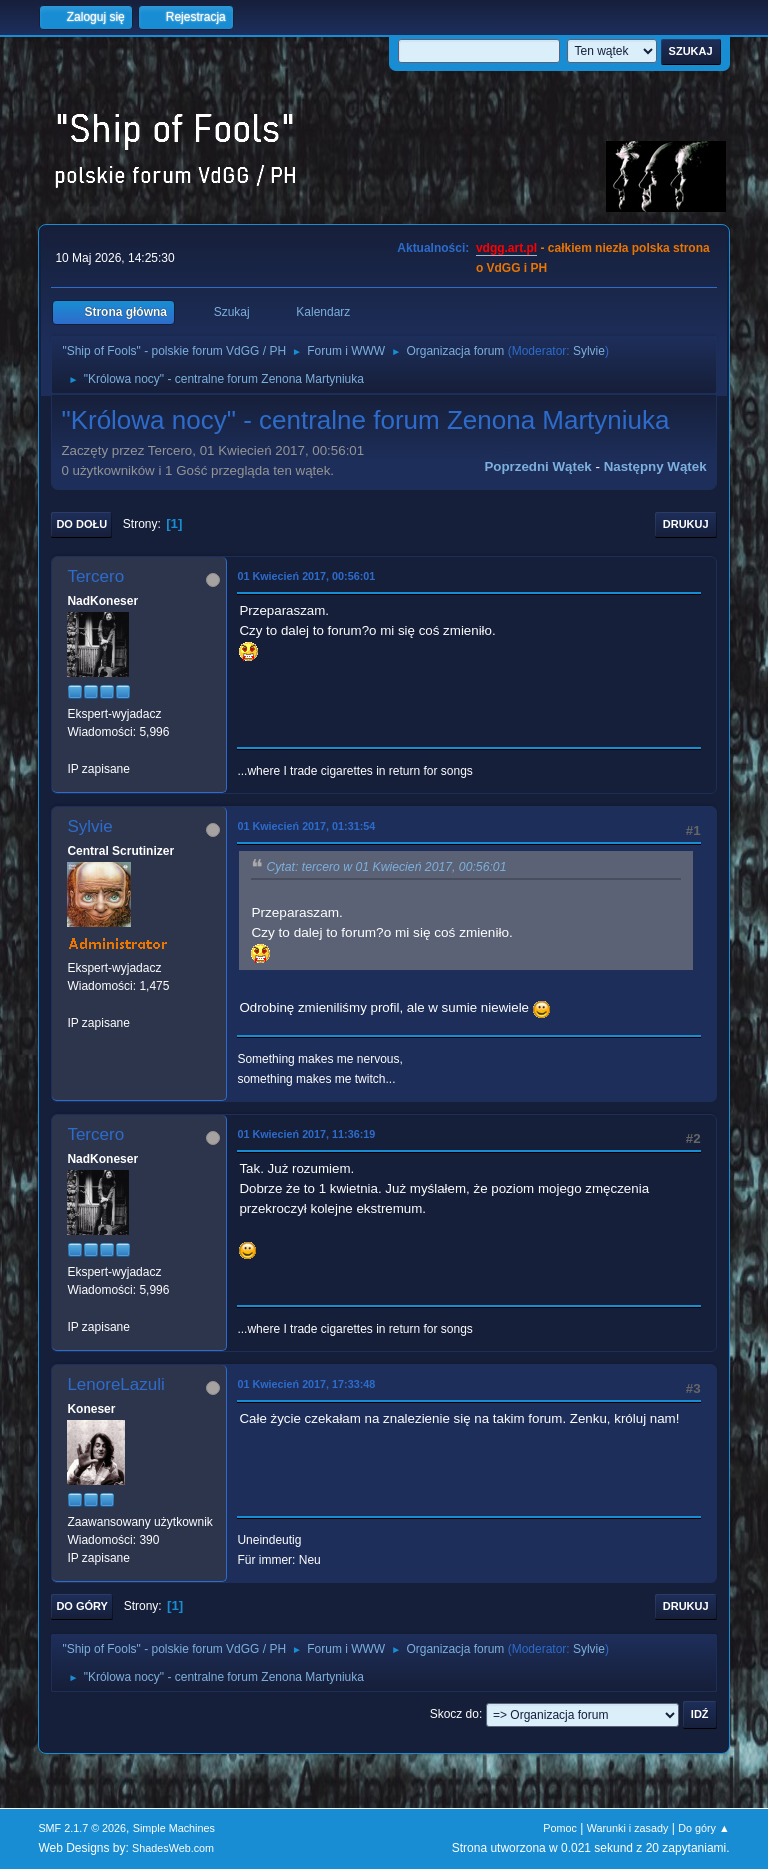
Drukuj (686, 524)
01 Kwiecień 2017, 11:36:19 (306, 1134)
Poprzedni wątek (537, 466)
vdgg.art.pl (506, 248)
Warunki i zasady (628, 1828)
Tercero (95, 576)
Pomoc (560, 1828)
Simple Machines (174, 1828)
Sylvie (589, 351)
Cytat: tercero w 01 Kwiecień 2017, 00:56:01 (386, 867)
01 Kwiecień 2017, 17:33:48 (306, 1384)
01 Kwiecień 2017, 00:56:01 (306, 576)
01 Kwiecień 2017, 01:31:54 (306, 826)
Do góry (82, 1606)
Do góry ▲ (703, 1828)
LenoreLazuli (115, 1384)
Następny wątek (655, 466)
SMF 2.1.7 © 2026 (82, 1828)
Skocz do (454, 1714)
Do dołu (81, 524)
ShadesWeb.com (173, 1848)
